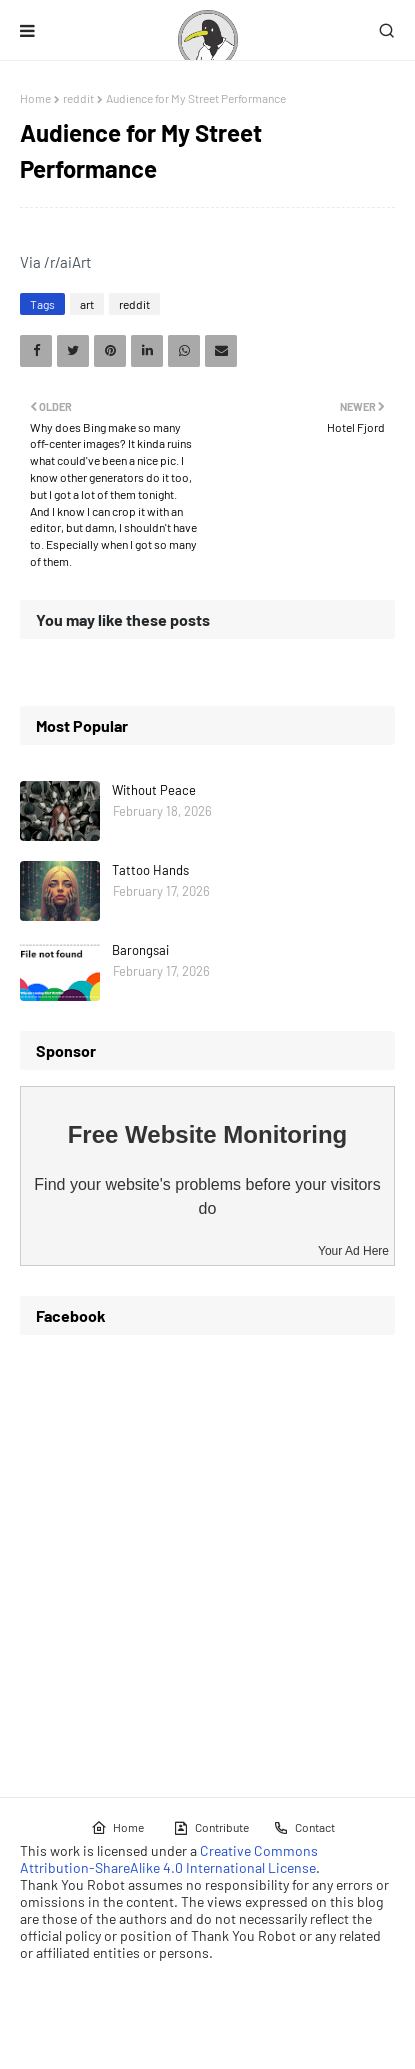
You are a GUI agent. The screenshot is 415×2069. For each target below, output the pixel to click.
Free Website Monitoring (208, 1134)
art (87, 304)
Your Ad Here (353, 1251)
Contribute (211, 1828)
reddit (78, 98)
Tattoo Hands (150, 870)
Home (35, 98)
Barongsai (140, 950)
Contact (304, 1828)
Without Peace (154, 790)
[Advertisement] (207, 1558)
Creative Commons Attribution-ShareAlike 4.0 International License (169, 1859)
